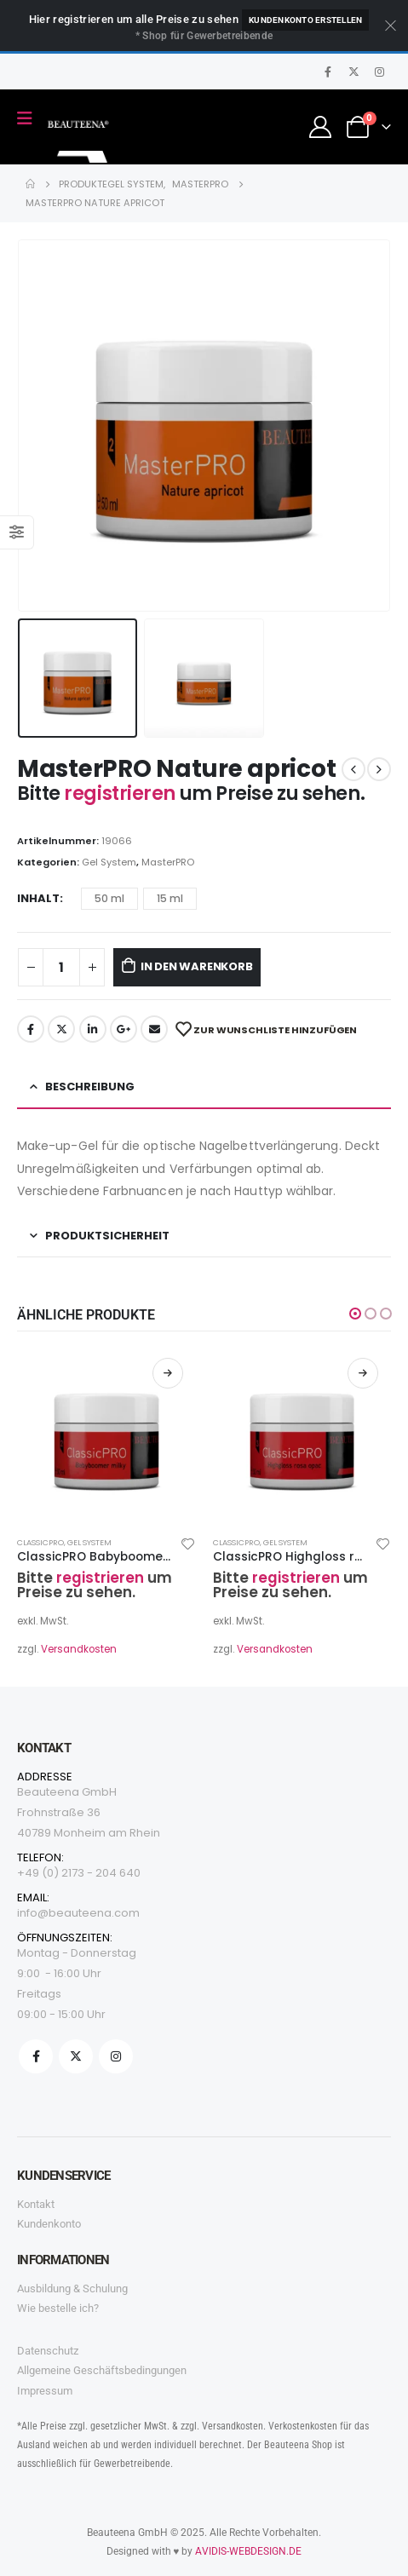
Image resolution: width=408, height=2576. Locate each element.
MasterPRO (167, 862)
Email (154, 1029)
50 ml (109, 898)
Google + (123, 1029)
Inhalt (38, 898)
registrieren (121, 793)
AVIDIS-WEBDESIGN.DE (248, 2551)
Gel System (109, 862)
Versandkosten (79, 1649)
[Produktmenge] (61, 967)
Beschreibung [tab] (90, 1086)
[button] (355, 1313)
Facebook (30, 1029)
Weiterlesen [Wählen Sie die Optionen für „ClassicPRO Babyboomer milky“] (167, 1373)
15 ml (170, 898)
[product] (106, 1434)
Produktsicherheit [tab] (107, 1236)
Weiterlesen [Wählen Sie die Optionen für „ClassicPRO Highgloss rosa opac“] (363, 1373)
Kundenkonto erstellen (305, 20)
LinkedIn (92, 1029)
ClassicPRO (40, 1542)
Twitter (61, 1029)
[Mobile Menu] (30, 118)
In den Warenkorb (197, 966)
